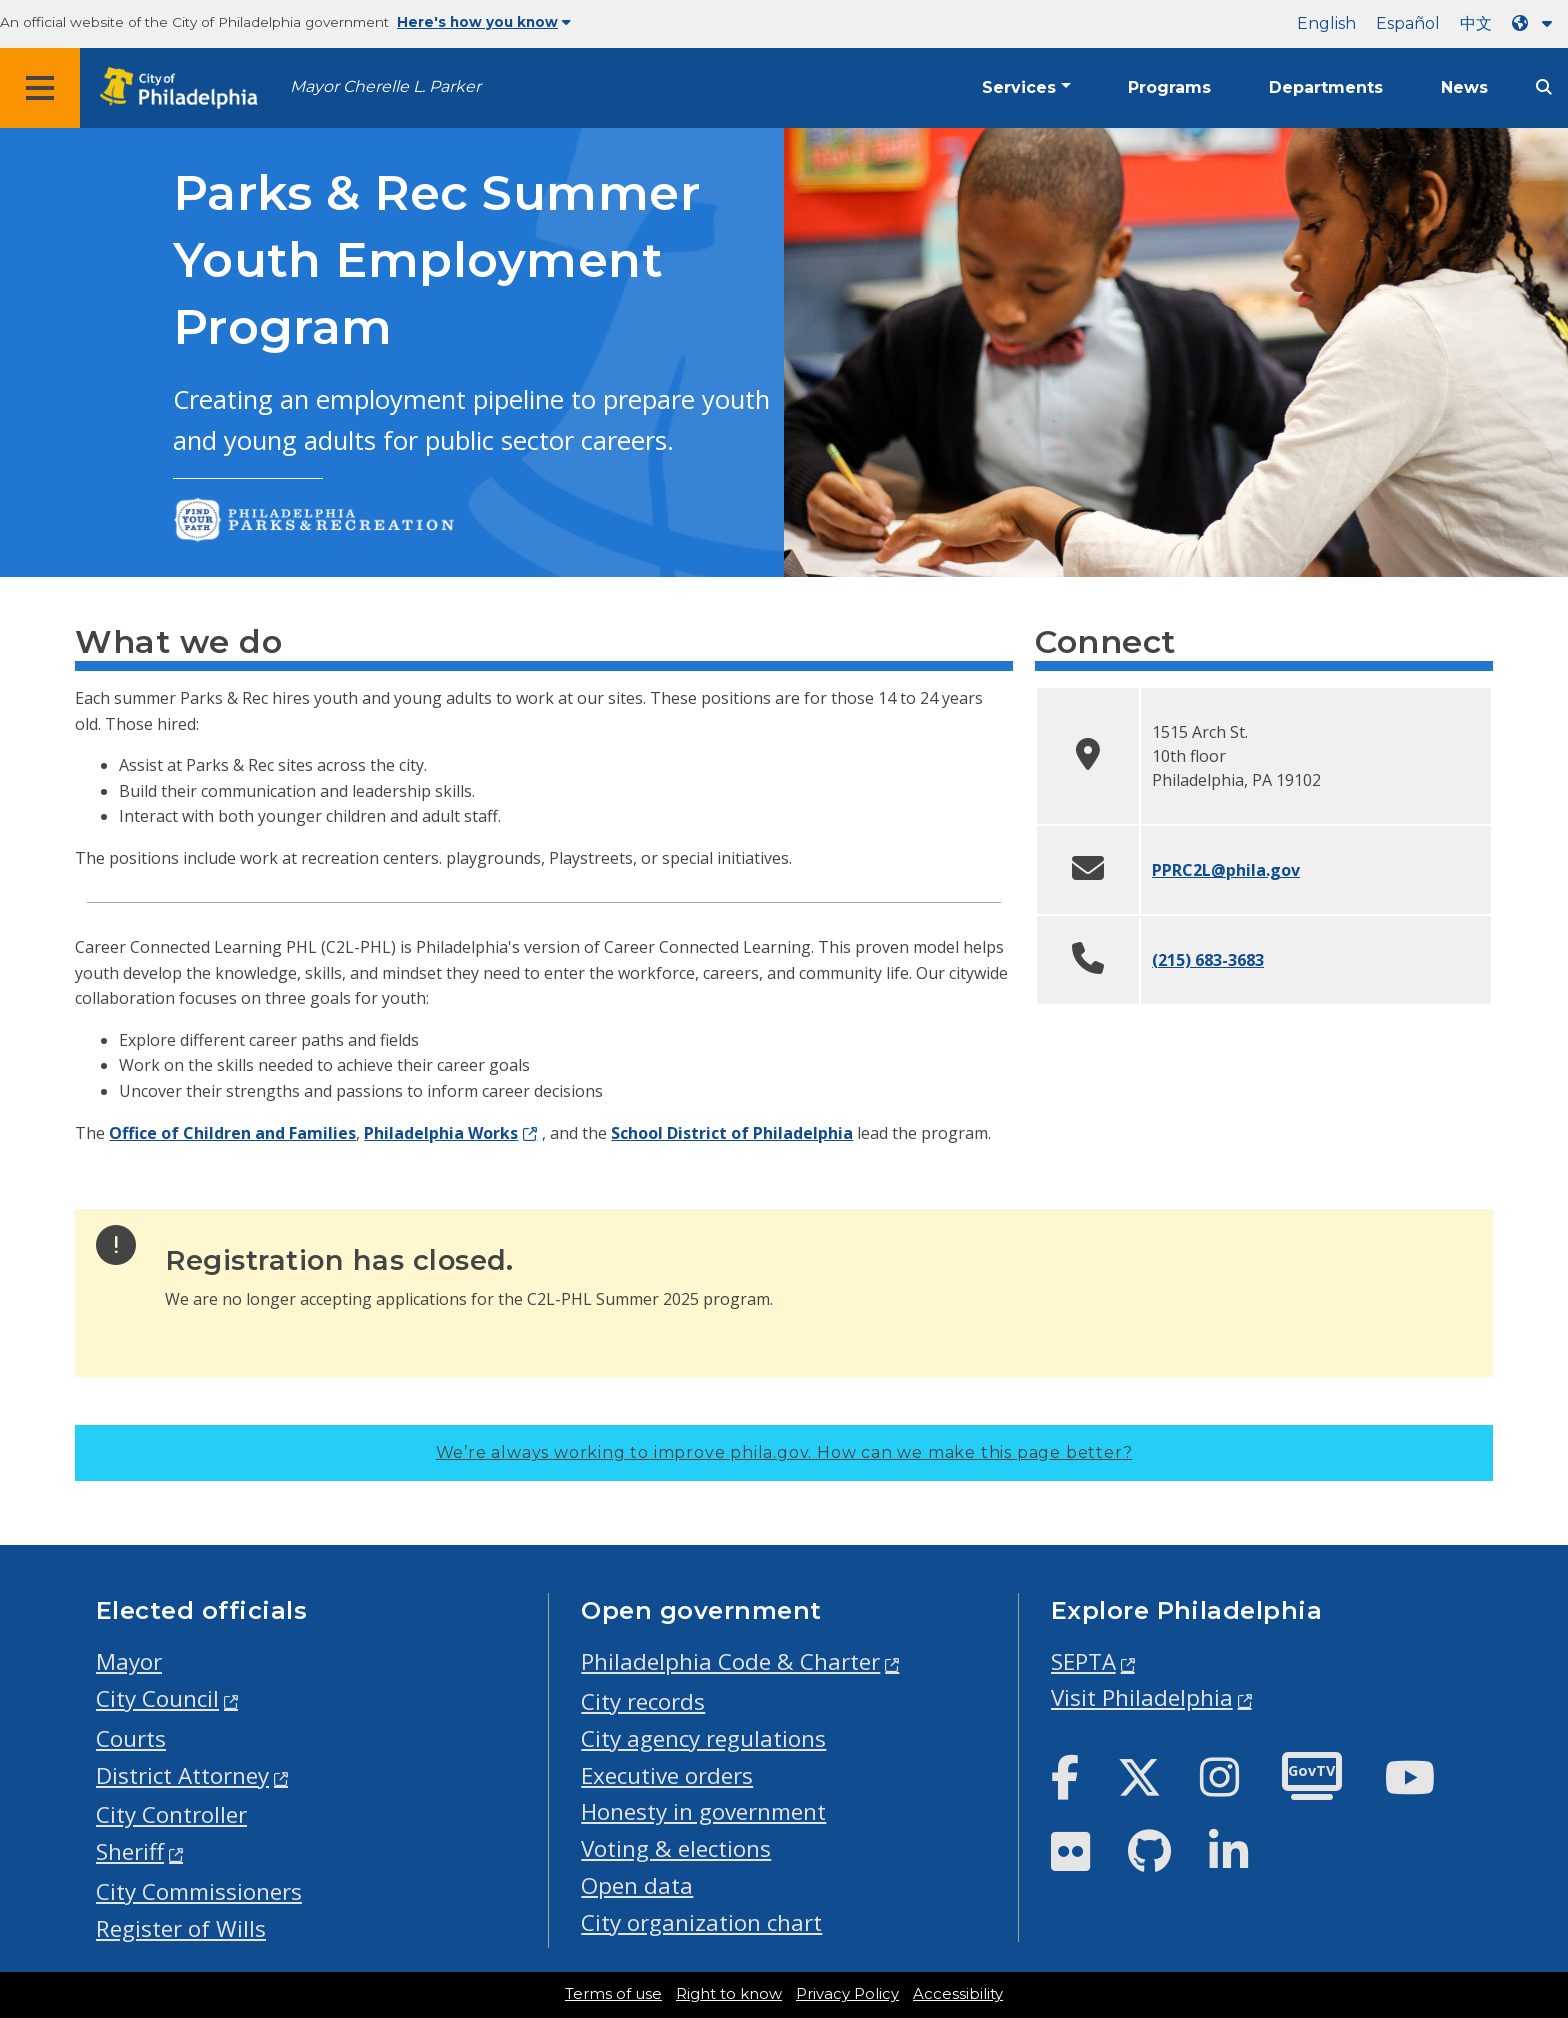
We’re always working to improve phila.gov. (784, 1452)
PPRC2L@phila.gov (1226, 870)
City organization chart (701, 1922)
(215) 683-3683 (1208, 960)
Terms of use (613, 1994)
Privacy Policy (847, 1994)
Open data (637, 1885)
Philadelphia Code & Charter (730, 1661)
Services (1019, 87)
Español (1408, 23)
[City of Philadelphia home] (185, 88)
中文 (1476, 23)
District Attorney (182, 1775)
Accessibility (958, 1994)
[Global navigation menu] (40, 88)
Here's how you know (484, 22)
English (1326, 23)
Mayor (129, 1661)
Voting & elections (676, 1848)
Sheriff (130, 1851)
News (1464, 87)
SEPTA (1083, 1661)
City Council (157, 1698)
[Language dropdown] (1536, 23)
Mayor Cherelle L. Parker (385, 86)
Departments (1326, 87)
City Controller (171, 1814)
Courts (131, 1738)
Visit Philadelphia (1142, 1697)
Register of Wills (181, 1928)
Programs (1169, 87)
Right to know (729, 1994)
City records (643, 1701)
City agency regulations (703, 1738)
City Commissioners (199, 1891)
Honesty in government (703, 1811)
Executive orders (667, 1775)
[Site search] (1544, 87)
